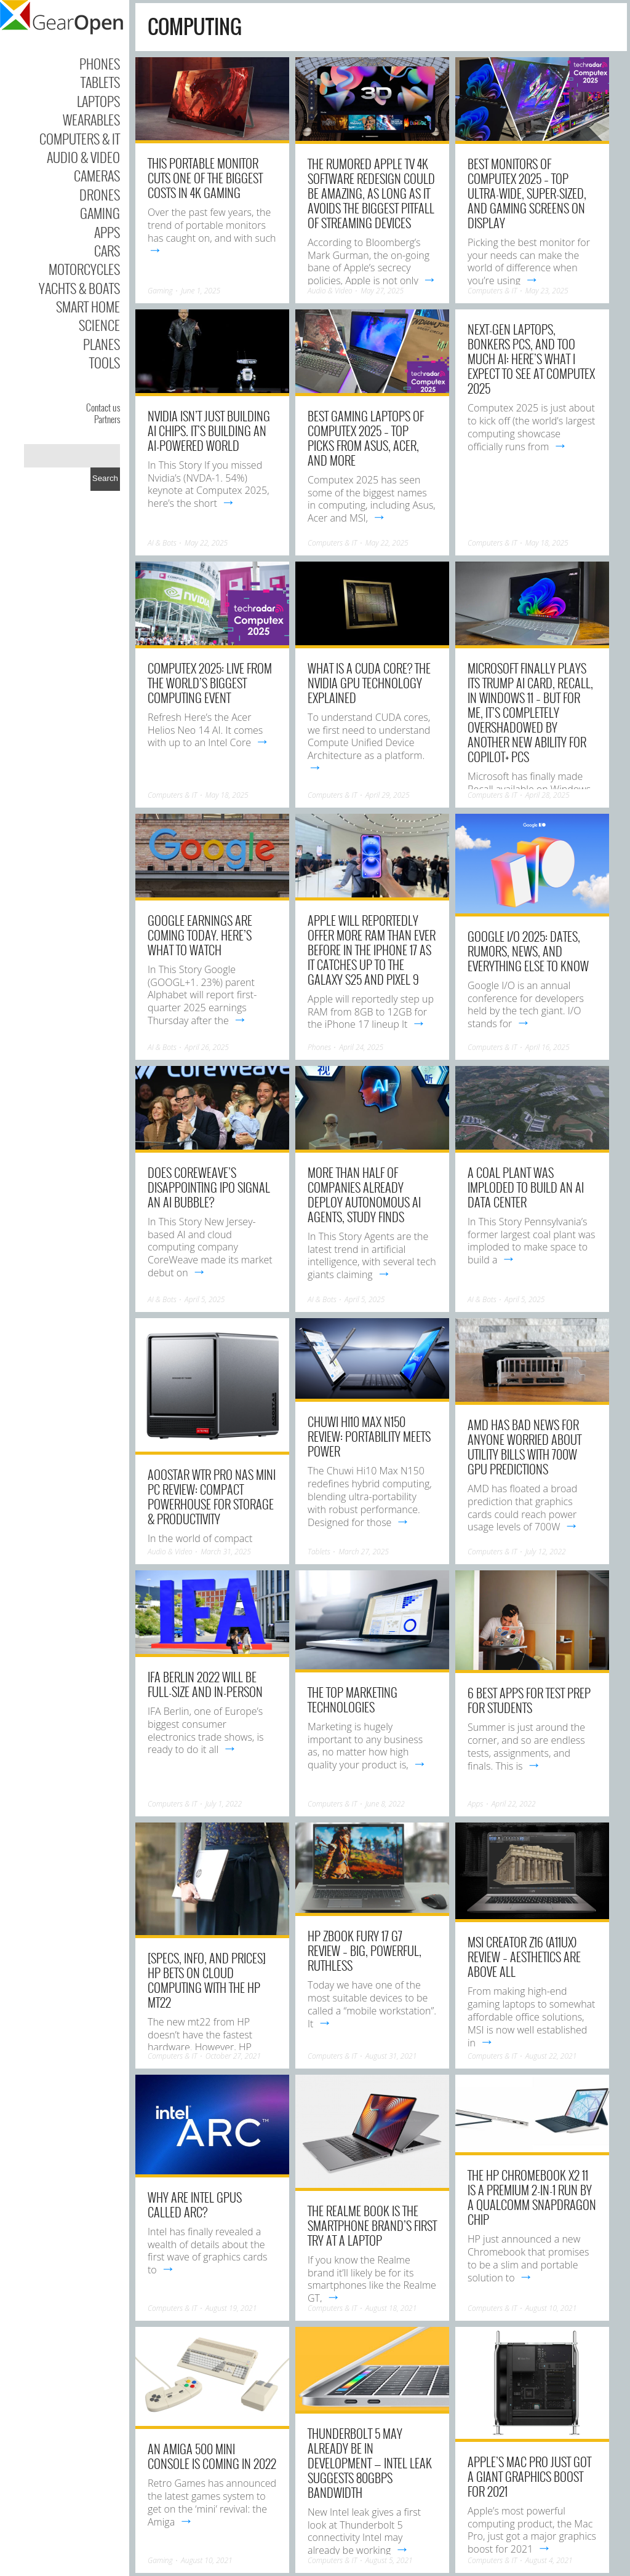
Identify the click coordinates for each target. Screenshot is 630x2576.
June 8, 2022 (385, 1804)
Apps (107, 232)
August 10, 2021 (551, 2308)
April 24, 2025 (361, 1047)
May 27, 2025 (382, 290)
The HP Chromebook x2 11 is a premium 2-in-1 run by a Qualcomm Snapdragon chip (532, 2197)
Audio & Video (83, 157)
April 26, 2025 (207, 1047)
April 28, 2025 (547, 795)
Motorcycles (84, 269)
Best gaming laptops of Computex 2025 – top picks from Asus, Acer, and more (366, 438)
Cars (107, 250)
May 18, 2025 (546, 543)
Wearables (91, 119)
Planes (101, 344)
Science (99, 325)
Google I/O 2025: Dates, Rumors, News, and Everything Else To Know (528, 951)
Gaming (100, 213)
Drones (99, 194)
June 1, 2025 (200, 290)
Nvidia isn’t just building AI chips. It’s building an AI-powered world (209, 431)
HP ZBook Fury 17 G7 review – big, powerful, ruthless (364, 1950)
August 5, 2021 (389, 2560)
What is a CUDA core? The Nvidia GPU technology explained (369, 683)
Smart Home (88, 306)
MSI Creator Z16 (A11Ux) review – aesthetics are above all (524, 1957)
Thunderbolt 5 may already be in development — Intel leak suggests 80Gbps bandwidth (370, 2463)
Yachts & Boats (79, 288)
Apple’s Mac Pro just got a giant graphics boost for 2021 (529, 2476)
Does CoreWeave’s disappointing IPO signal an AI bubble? (209, 1187)
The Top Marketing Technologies (352, 1699)
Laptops (98, 101)
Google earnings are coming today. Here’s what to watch (200, 935)
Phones (99, 63)
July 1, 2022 (223, 1804)
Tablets (100, 82)
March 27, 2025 (363, 1551)
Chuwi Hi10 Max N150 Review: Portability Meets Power (369, 1436)
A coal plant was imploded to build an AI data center (526, 1187)
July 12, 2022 (545, 1551)
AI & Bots (162, 543)
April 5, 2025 (205, 1299)
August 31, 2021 (391, 2056)
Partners (107, 419)
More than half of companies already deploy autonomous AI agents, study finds (364, 1194)
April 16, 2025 (547, 1047)
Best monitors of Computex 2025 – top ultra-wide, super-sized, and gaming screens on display (527, 193)
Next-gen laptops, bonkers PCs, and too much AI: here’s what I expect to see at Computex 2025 (531, 358)
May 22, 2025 (206, 543)
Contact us (103, 407)
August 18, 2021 (391, 2308)
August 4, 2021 (549, 2560)
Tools (104, 362)
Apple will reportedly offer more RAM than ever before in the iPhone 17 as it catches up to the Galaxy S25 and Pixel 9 (372, 949)
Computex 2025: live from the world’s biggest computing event (210, 683)
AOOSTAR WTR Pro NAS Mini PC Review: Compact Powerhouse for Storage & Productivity (212, 1496)
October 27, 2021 (233, 2056)
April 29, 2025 (387, 795)
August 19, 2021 (231, 2308)
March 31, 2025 (226, 1551)
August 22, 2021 (551, 2056)
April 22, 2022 (514, 1804)
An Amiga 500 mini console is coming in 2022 (212, 2456)
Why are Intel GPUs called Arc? (195, 2204)
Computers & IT (79, 138)
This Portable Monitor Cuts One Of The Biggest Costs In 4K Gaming (205, 178)
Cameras (97, 175)
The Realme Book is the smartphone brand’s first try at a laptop (372, 2225)
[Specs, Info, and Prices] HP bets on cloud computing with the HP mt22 (207, 1980)
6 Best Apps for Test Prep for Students (529, 1700)
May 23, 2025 (546, 290)
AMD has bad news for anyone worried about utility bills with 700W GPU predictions (524, 1446)
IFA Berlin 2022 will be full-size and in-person (205, 1684)
